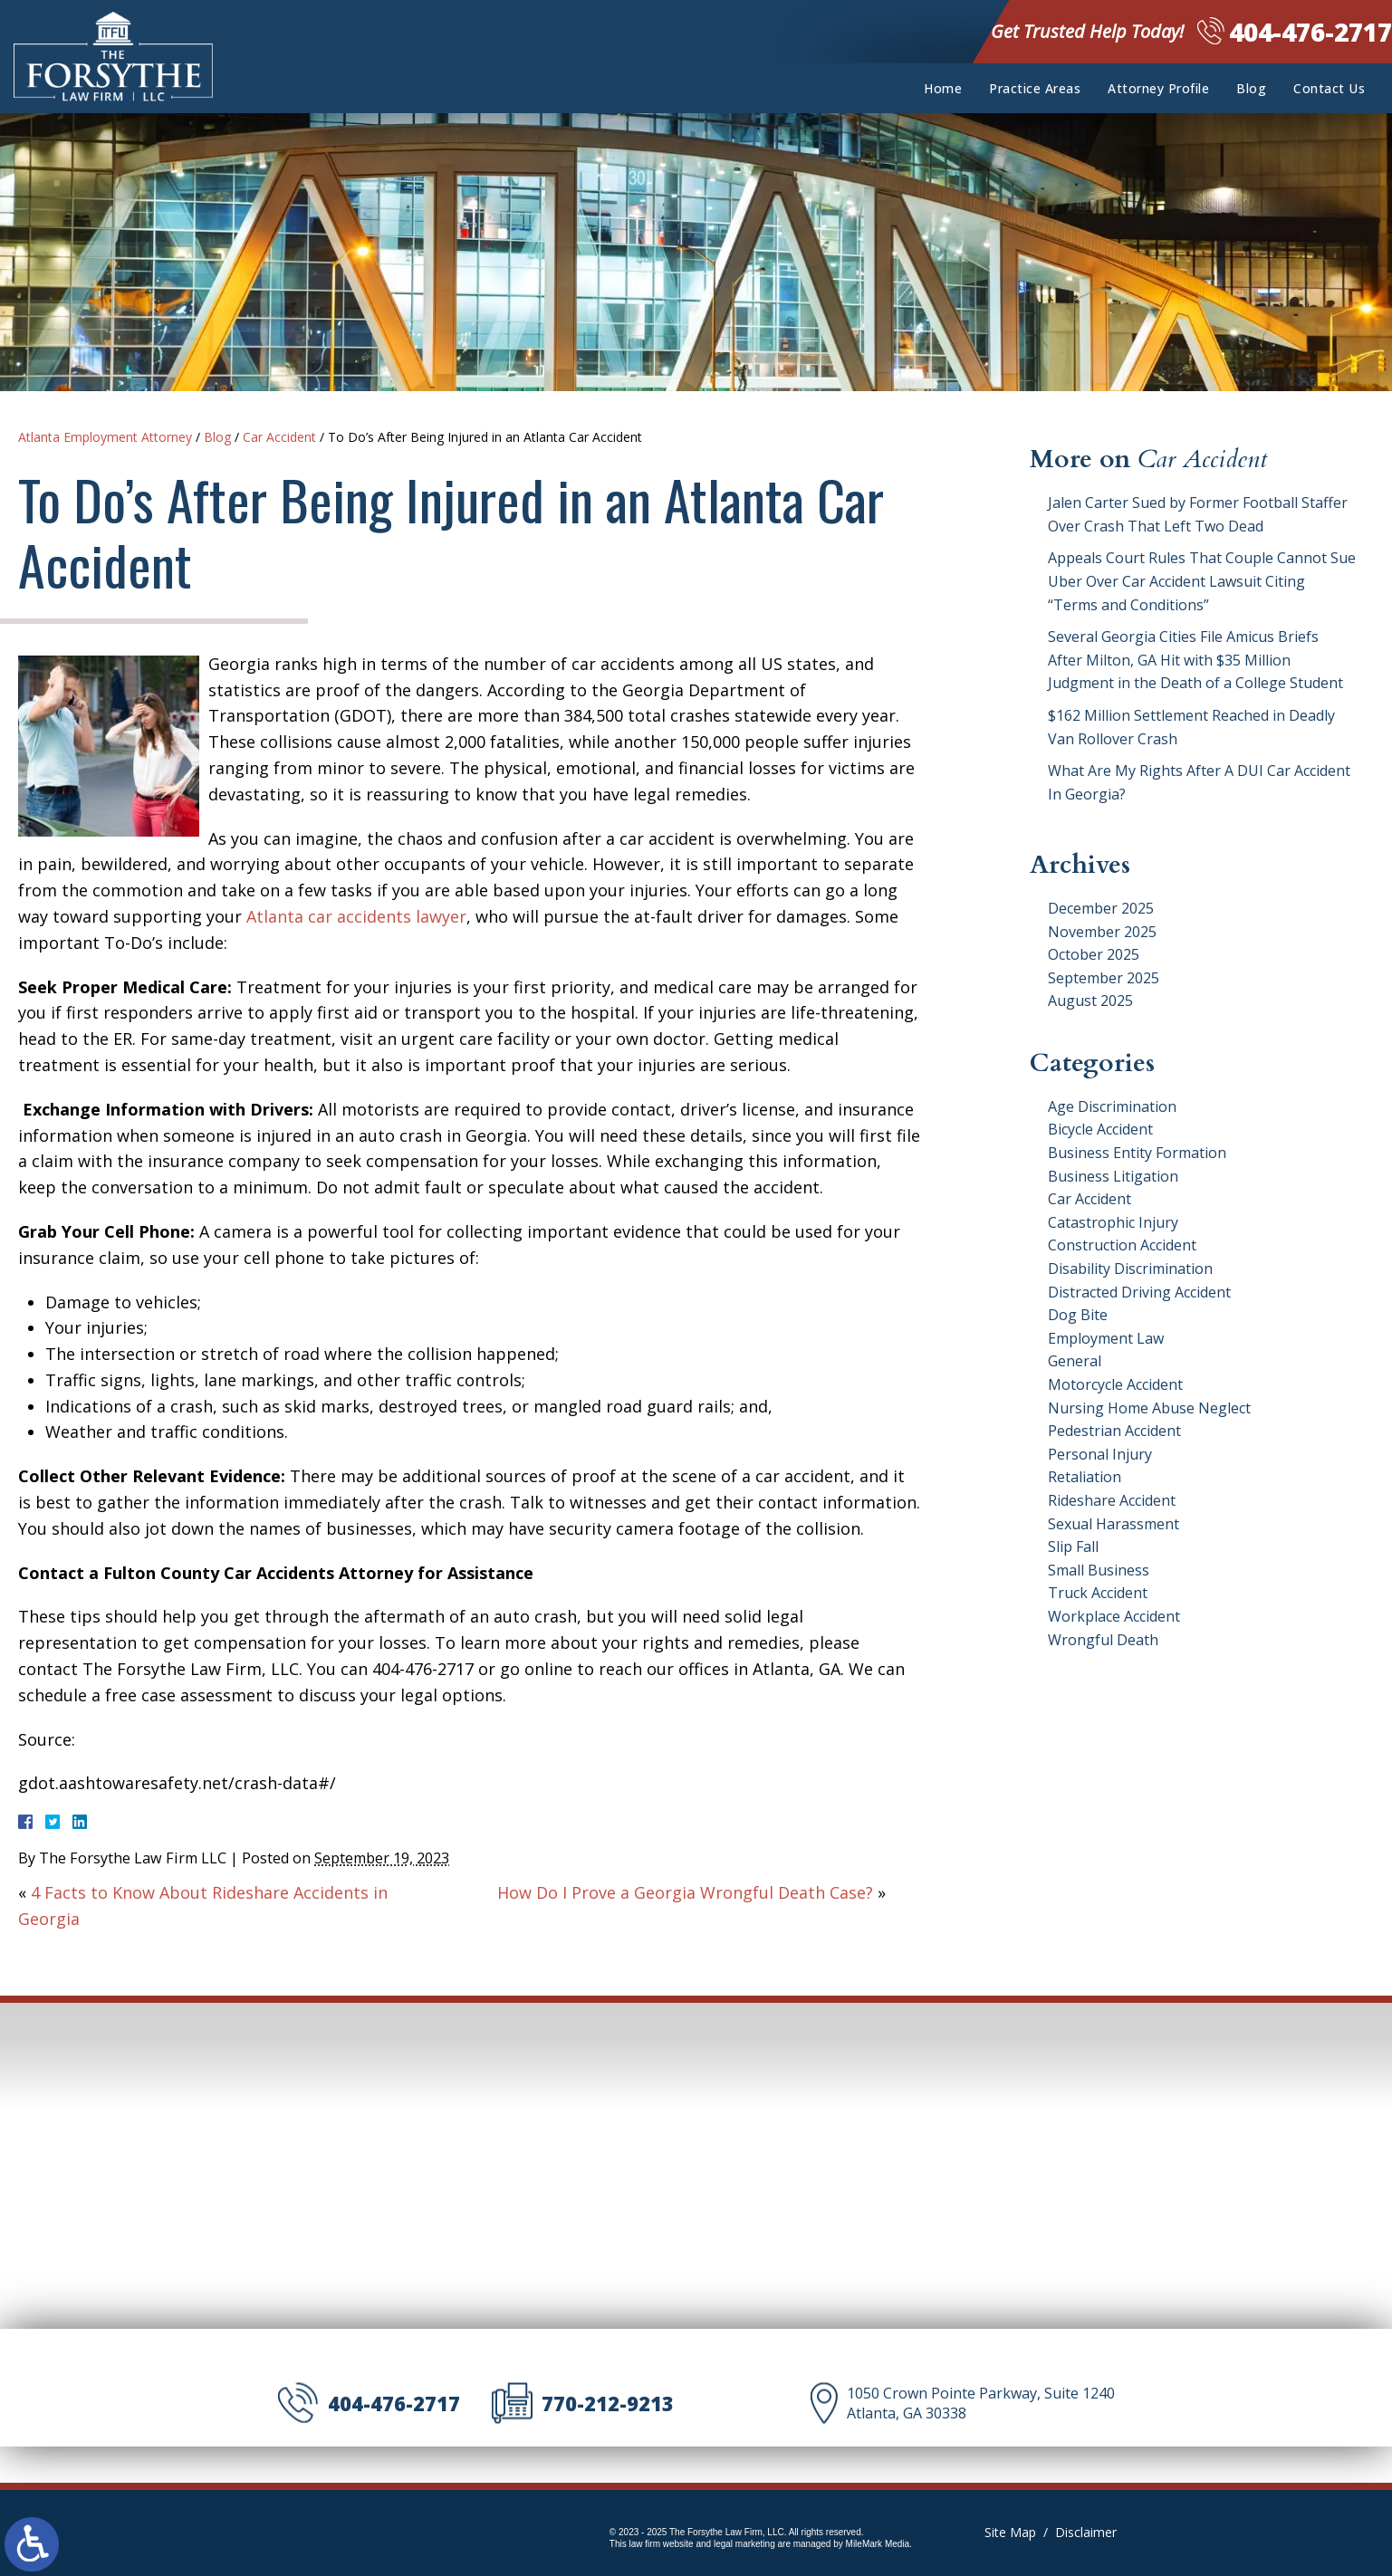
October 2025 (1093, 954)
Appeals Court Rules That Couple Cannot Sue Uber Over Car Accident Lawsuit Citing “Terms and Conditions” (1202, 581)
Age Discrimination (1112, 1106)
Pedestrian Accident (1114, 1431)
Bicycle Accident (1100, 1129)
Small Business (1098, 1570)
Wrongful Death (1103, 1640)
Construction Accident (1122, 1245)
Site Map (1010, 2532)
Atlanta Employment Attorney (105, 436)
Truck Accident (1097, 1593)
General (1074, 1361)
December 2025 (1101, 908)
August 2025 (1090, 1000)
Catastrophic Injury (1113, 1222)
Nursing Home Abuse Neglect (1149, 1408)
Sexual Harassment (1113, 1524)
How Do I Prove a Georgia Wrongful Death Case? (685, 1892)
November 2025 (1102, 932)
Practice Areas (1034, 88)
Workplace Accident (1114, 1616)
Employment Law (1106, 1338)
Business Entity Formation (1137, 1153)
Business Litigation (1113, 1176)
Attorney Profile (1158, 88)
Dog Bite (1078, 1315)
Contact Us (1329, 88)
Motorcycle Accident (1115, 1384)
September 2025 (1103, 978)
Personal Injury (1100, 1454)
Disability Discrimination (1130, 1268)
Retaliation (1084, 1477)
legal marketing (744, 2544)
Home (943, 88)
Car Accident (279, 436)
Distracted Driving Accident (1139, 1292)
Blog (1251, 88)
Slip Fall (1073, 1546)
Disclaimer (1086, 2532)
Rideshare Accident (1112, 1500)
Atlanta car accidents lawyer (356, 916)
